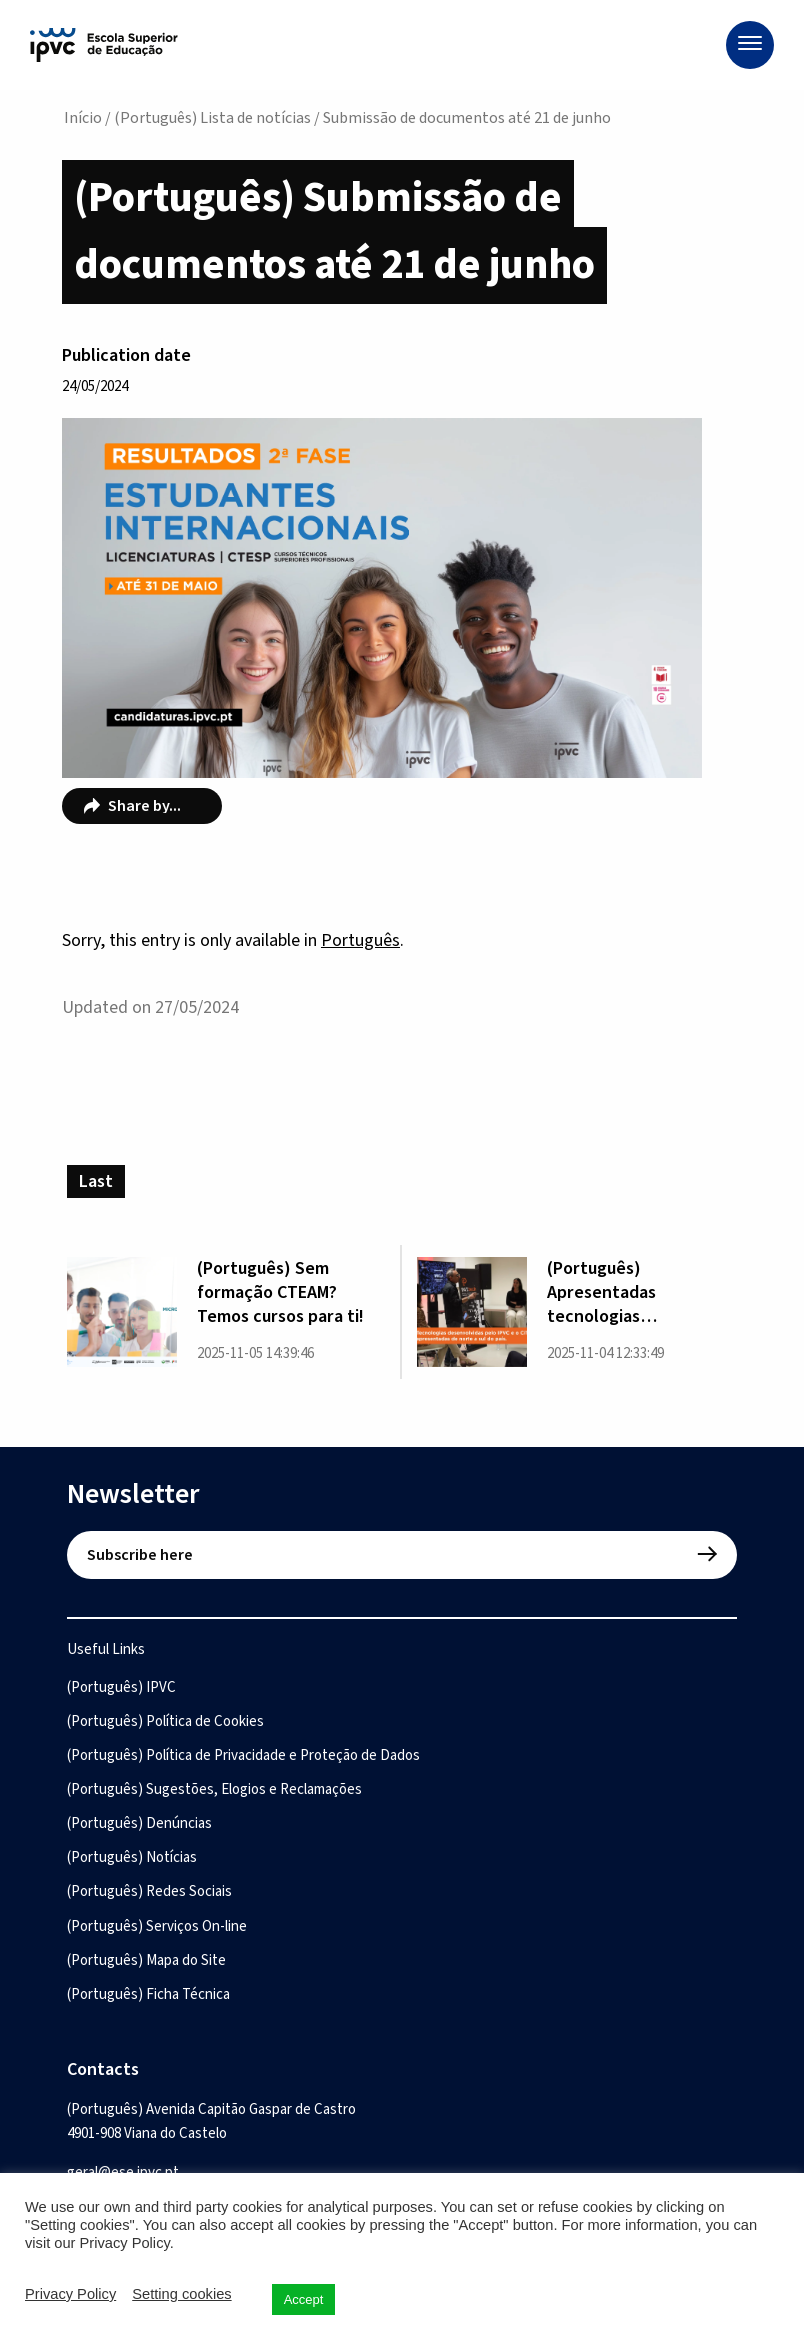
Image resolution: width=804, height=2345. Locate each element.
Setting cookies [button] (181, 2294)
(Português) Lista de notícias (212, 118)
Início (83, 118)
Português (360, 940)
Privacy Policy (70, 2294)
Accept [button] (304, 2299)
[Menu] (750, 45)
